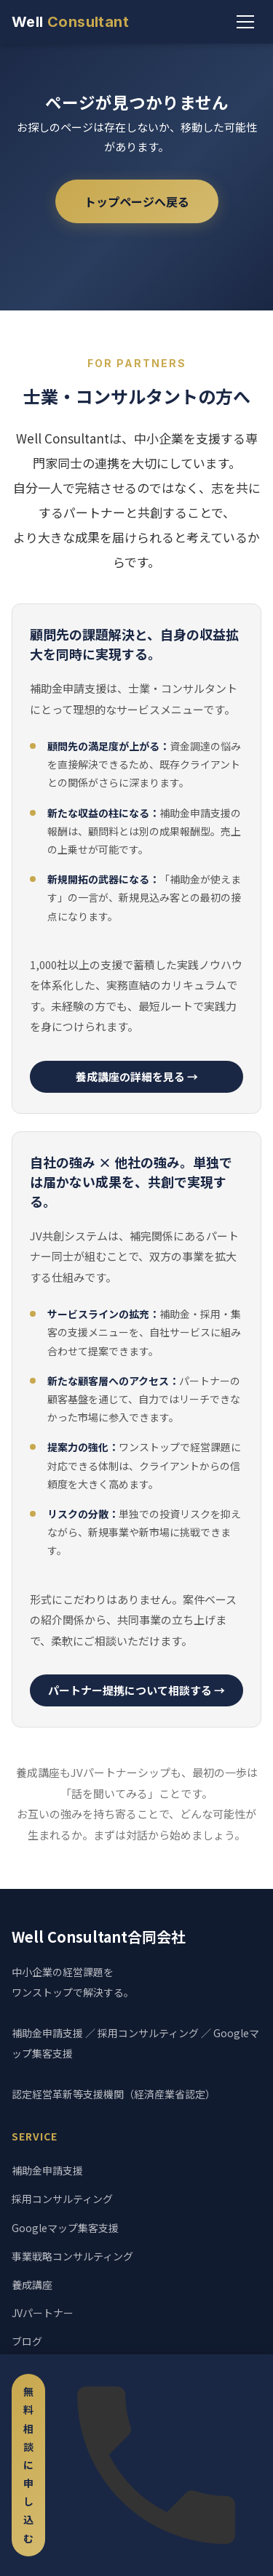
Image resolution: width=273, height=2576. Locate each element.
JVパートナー (43, 2313)
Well (70, 22)
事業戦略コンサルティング (72, 2256)
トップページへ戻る (136, 201)
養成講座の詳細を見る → (137, 1076)
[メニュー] (245, 22)
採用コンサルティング (62, 2198)
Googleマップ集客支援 (65, 2227)
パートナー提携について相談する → (136, 1690)
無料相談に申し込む (28, 2464)
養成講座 (32, 2284)
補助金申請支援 (47, 2170)
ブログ (27, 2341)
